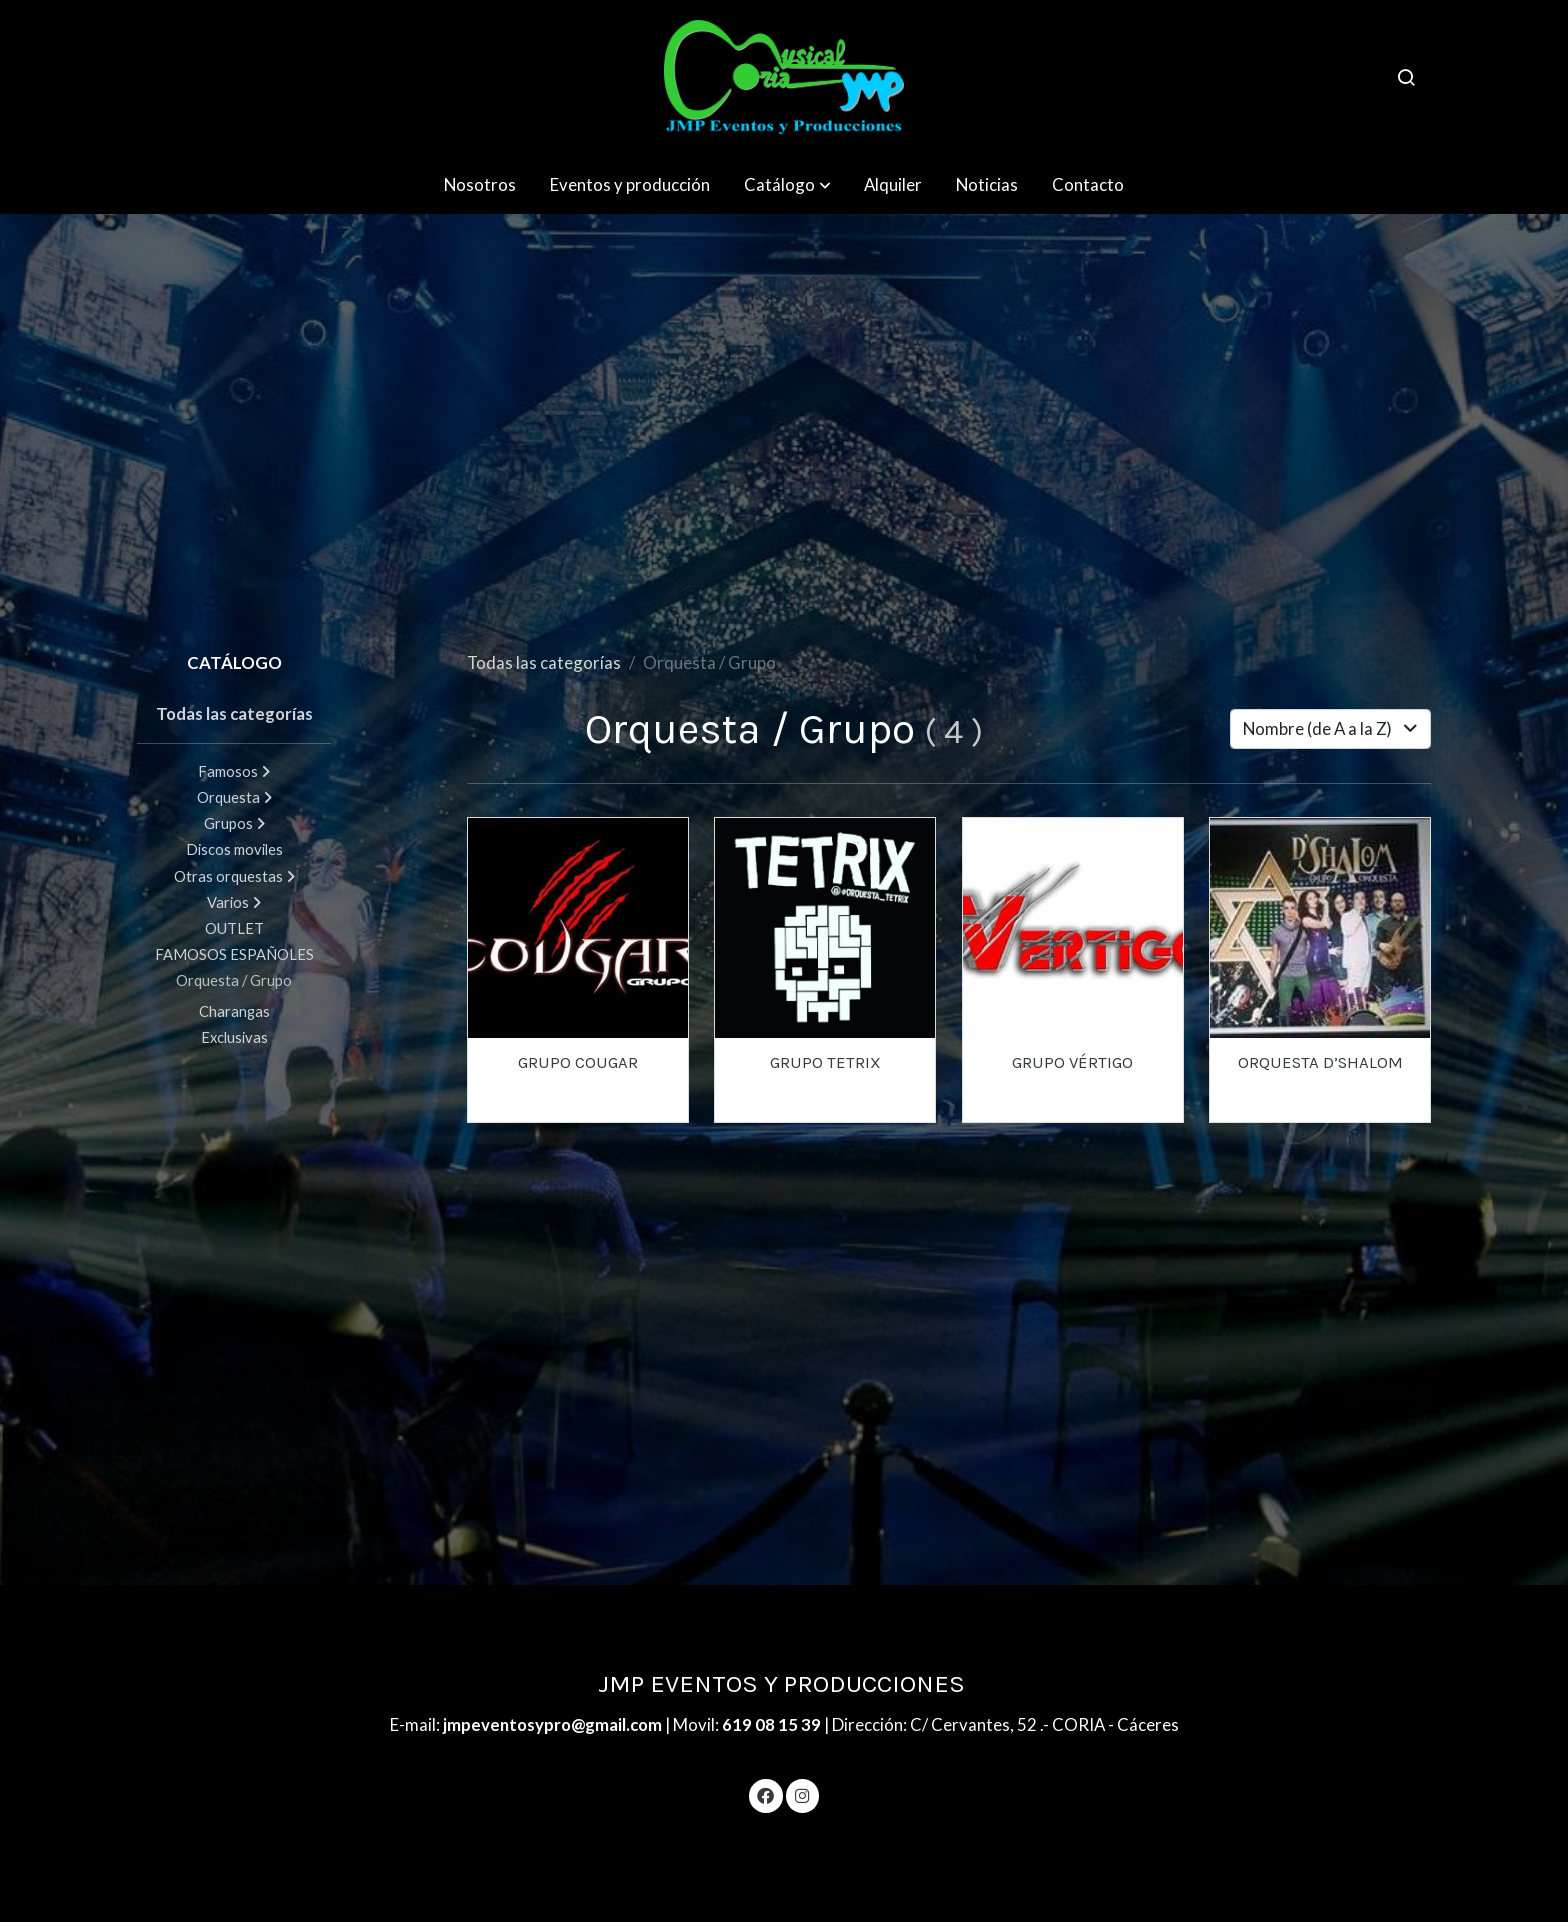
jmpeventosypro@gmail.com (554, 1724)
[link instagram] (802, 1794)
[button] (787, 184)
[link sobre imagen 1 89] (1073, 928)
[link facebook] (766, 1794)
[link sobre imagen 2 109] (578, 928)
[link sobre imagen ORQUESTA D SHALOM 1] (1320, 928)
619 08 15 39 (771, 1724)
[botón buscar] (1406, 77)
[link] (784, 77)
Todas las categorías (544, 662)
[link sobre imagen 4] (825, 928)
